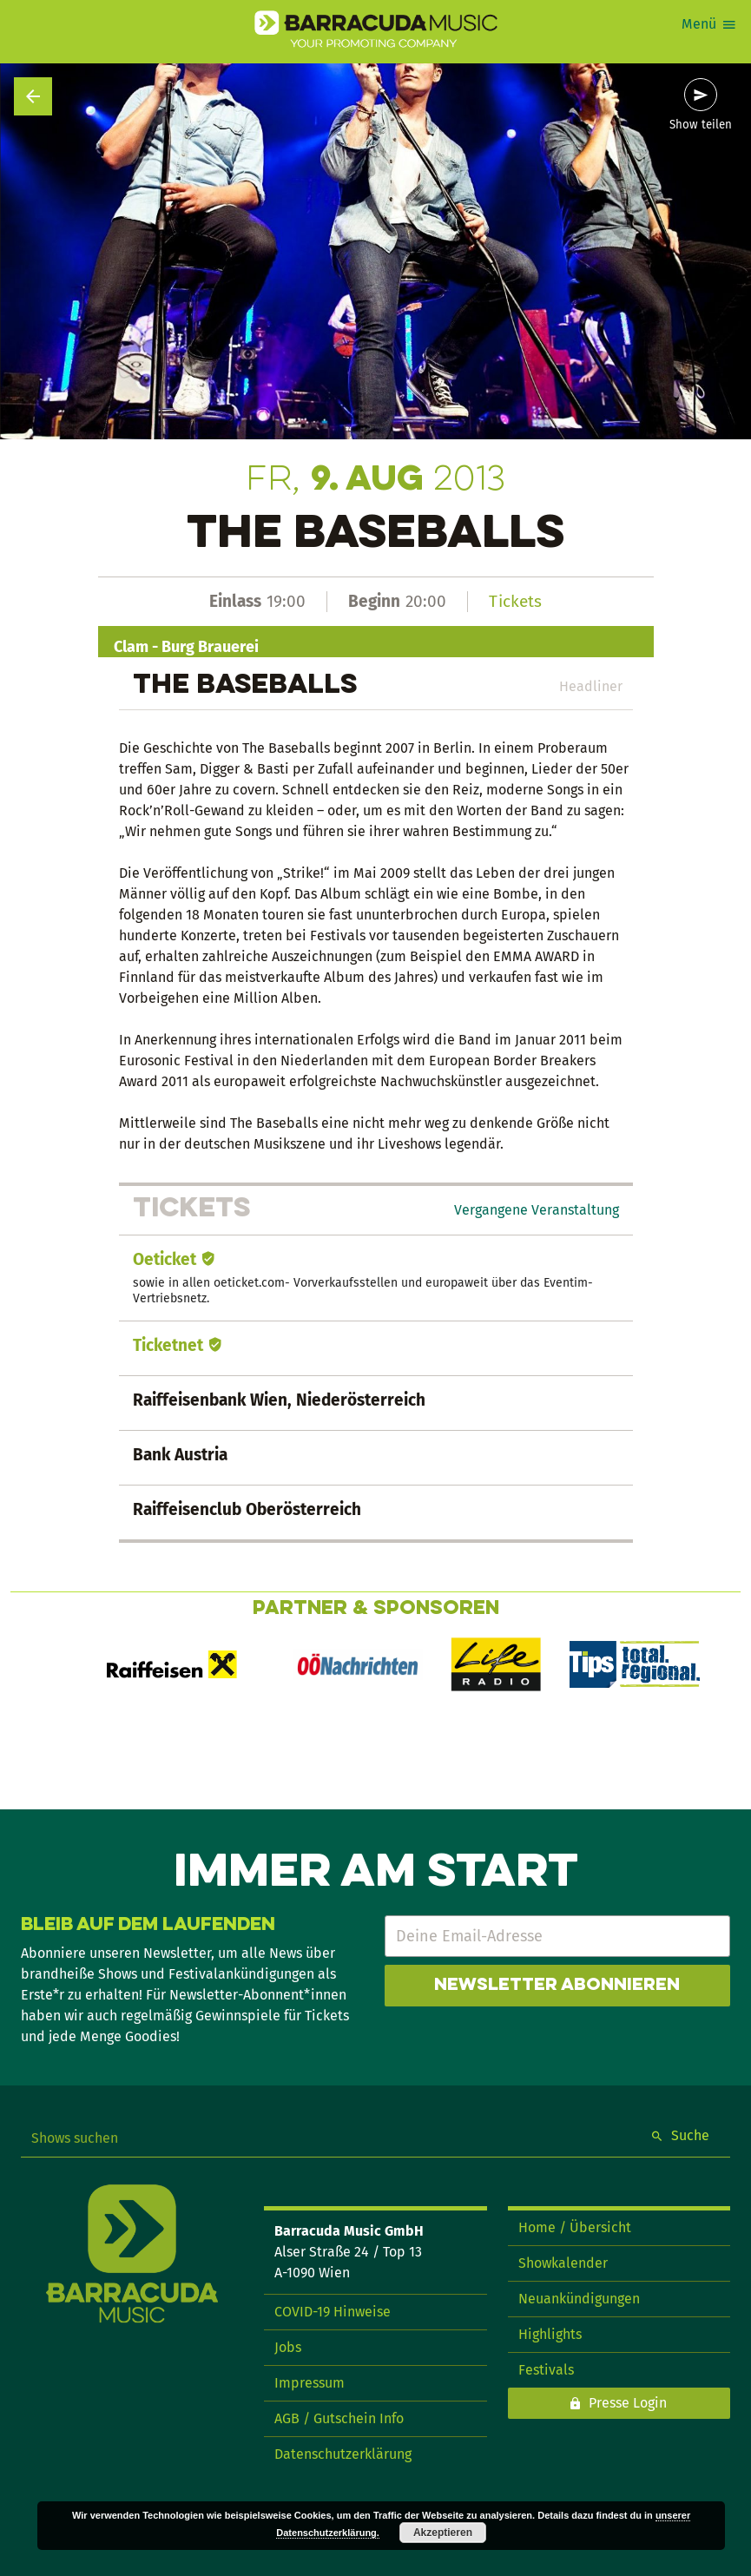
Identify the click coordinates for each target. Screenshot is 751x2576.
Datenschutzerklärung (343, 2454)
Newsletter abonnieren (557, 1985)
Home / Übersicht (574, 2227)
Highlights (550, 2334)
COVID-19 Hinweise (332, 2311)
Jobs (287, 2347)
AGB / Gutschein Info (339, 2418)
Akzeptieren (442, 2533)
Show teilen (700, 125)
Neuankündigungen (579, 2298)
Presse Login (628, 2403)
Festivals (546, 2370)
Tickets (515, 601)
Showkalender (563, 2263)
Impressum (309, 2383)
